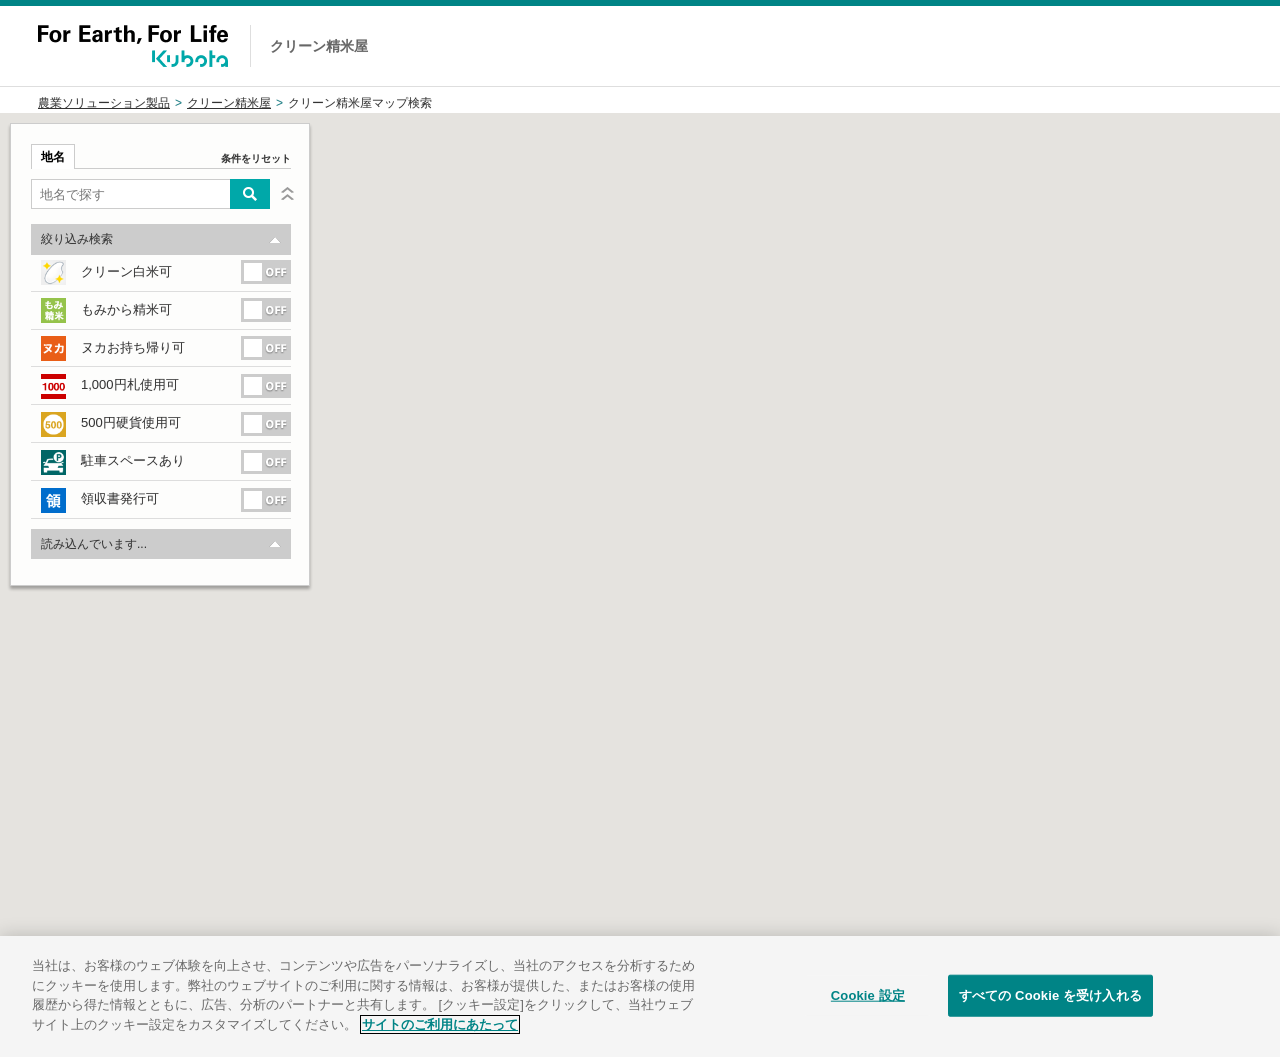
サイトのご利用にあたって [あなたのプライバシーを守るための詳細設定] (440, 1040)
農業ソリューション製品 (104, 103)
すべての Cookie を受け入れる (1050, 1011)
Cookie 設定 (868, 1011)
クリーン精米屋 (229, 103)
